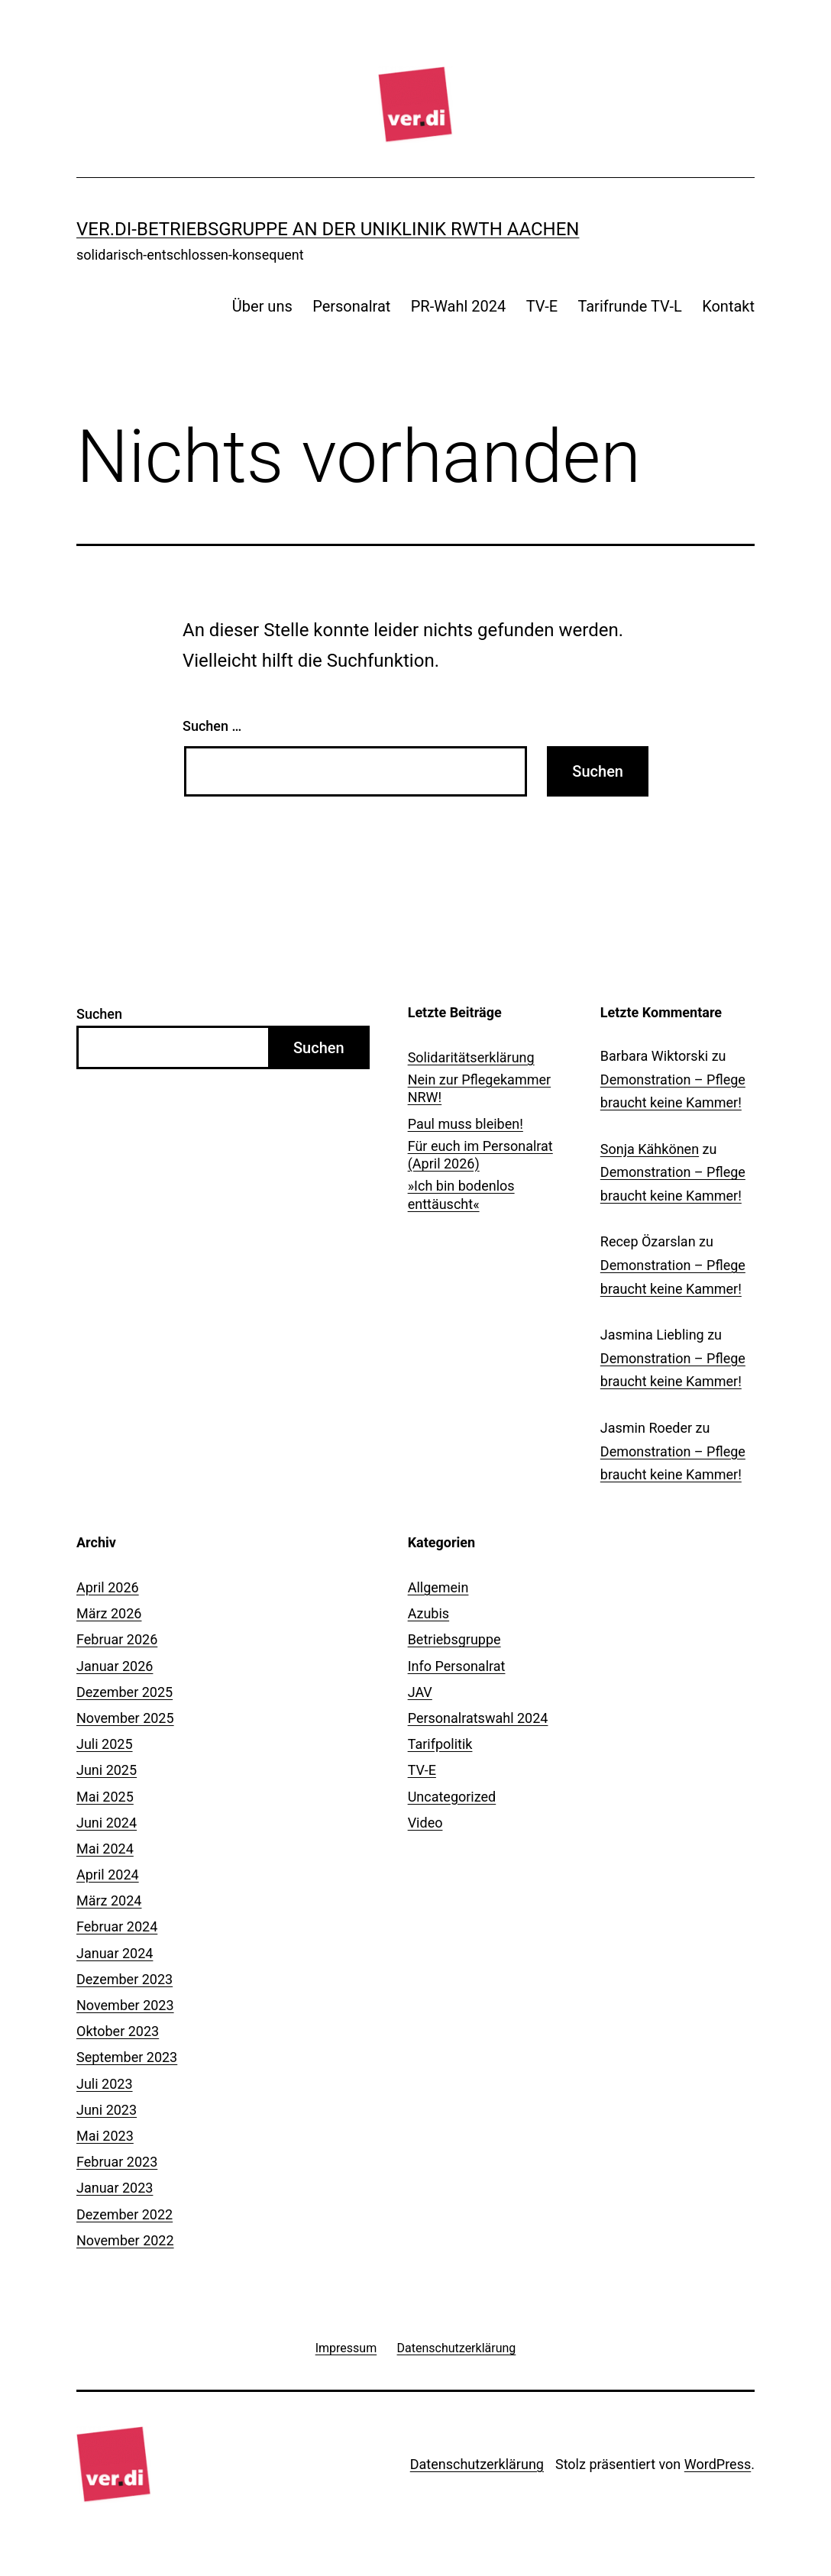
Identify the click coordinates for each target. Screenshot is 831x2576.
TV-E (542, 306)
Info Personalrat (457, 1666)
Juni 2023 (106, 2110)
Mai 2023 (105, 2136)
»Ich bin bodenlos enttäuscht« (461, 1194)
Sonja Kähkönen (649, 1149)
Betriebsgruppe (454, 1639)
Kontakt (728, 306)
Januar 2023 (114, 2188)
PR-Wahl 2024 (458, 306)
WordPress (717, 2464)
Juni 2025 (106, 1770)
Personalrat (351, 306)
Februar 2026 (116, 1639)
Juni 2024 (106, 1823)
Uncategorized (452, 1797)
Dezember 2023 (124, 1979)
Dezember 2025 (124, 1692)
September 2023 (126, 2057)
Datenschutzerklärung (477, 2464)
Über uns (262, 306)
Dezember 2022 (124, 2214)
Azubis (428, 1613)
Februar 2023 (116, 2162)
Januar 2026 (114, 1666)
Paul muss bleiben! (465, 1124)
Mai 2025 (105, 1797)
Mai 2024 (105, 1849)
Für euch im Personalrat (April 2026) (480, 1155)
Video (425, 1823)
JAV (420, 1692)
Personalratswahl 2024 (478, 1718)
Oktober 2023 (117, 2031)
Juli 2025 (104, 1744)
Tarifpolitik (440, 1744)
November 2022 (125, 2240)
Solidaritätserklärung (471, 1057)
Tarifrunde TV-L (629, 306)
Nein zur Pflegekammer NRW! (479, 1088)
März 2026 (108, 1613)
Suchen (99, 1014)
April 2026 (107, 1587)
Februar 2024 (116, 1926)
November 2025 (125, 1718)
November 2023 (125, 2005)
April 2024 (107, 1875)
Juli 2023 (104, 2084)
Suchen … (212, 726)
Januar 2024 (114, 1953)
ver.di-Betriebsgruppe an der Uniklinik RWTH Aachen (327, 229)
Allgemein (438, 1587)
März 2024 (108, 1900)
